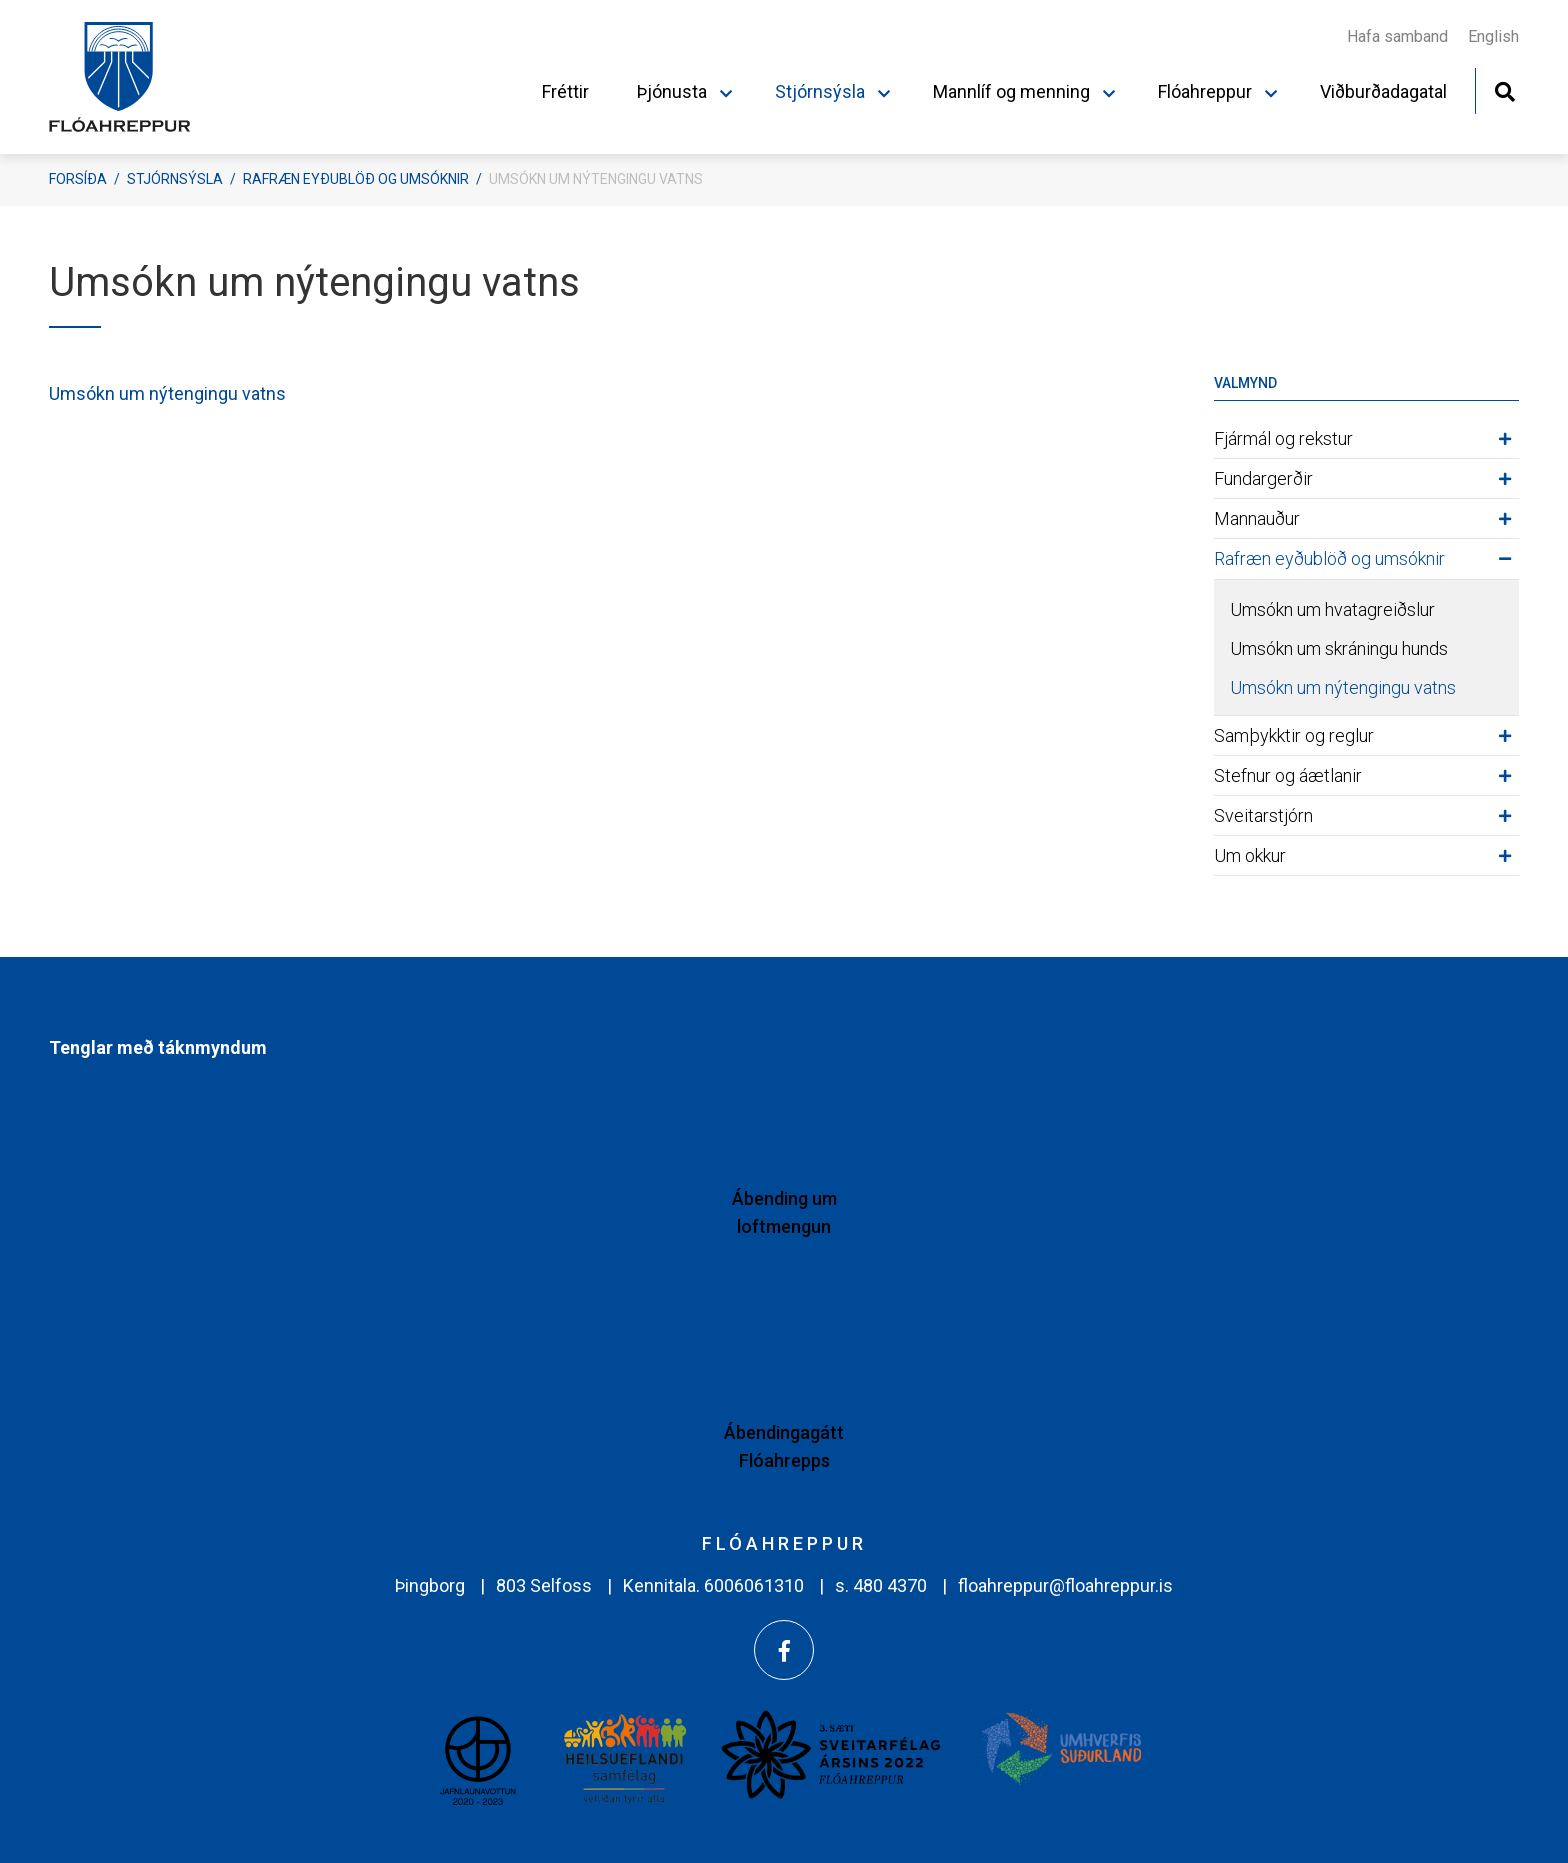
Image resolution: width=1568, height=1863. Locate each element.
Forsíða (78, 179)
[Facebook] (784, 1650)
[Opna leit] (1504, 89)
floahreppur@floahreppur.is (1065, 1585)
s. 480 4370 (881, 1585)
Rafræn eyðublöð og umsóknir (356, 179)
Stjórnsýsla (175, 179)
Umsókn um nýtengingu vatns (596, 179)
